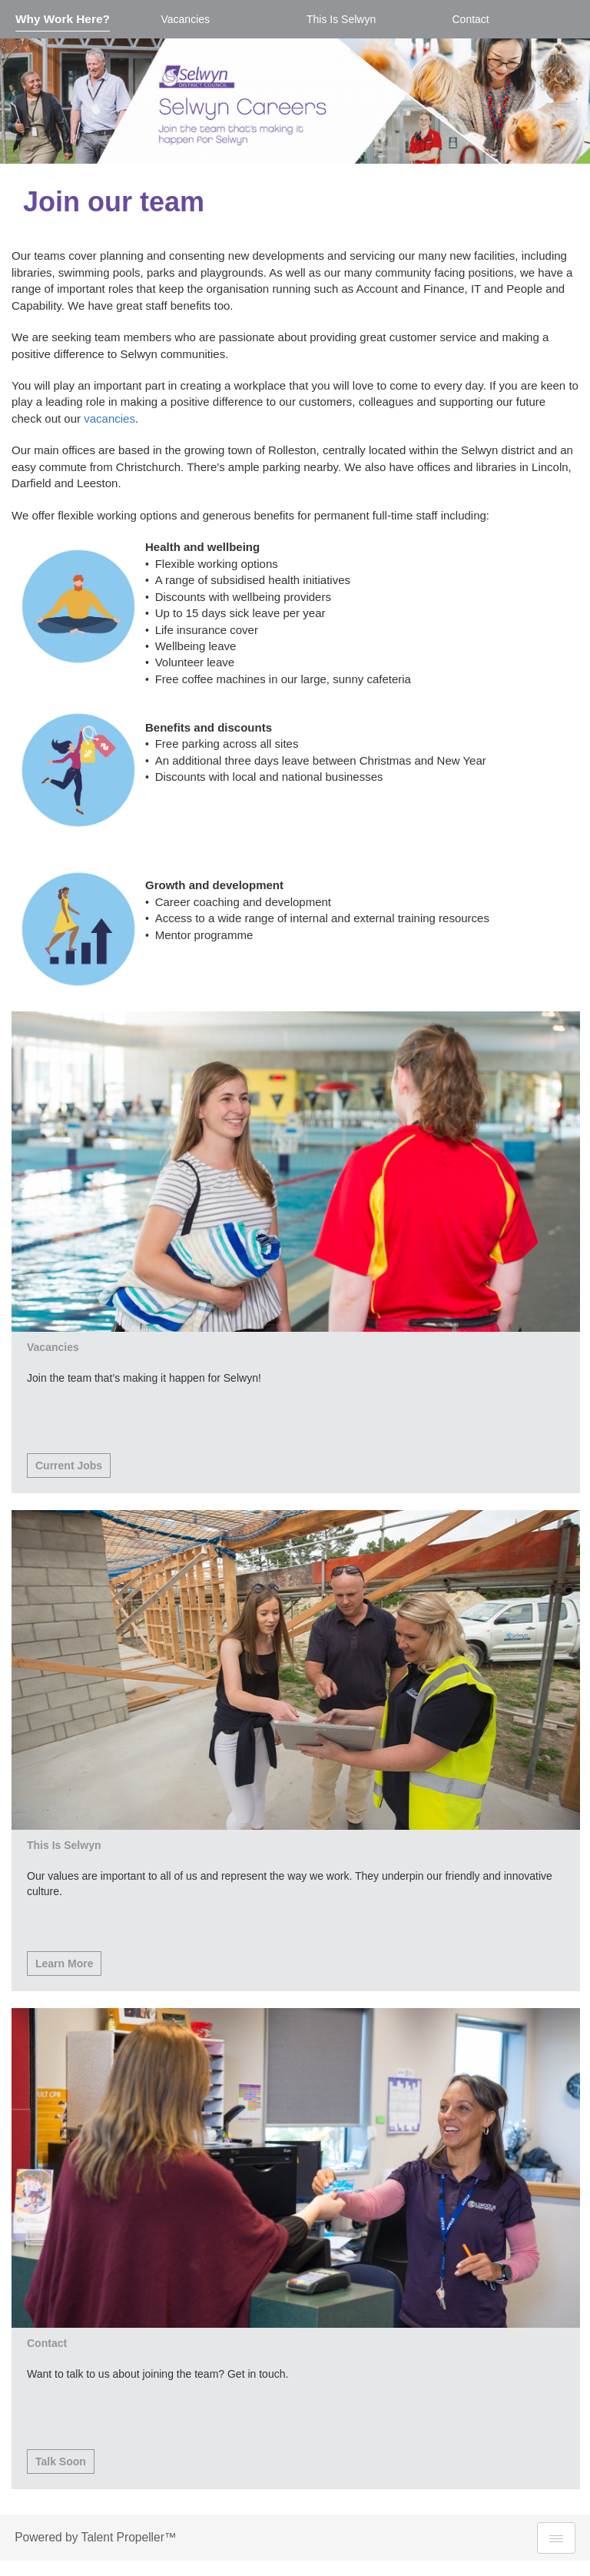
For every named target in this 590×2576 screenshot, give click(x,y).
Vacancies (185, 19)
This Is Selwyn (341, 19)
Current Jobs (68, 1465)
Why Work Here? (62, 18)
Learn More (64, 1963)
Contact (470, 19)
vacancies (109, 418)
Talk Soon (60, 2461)
